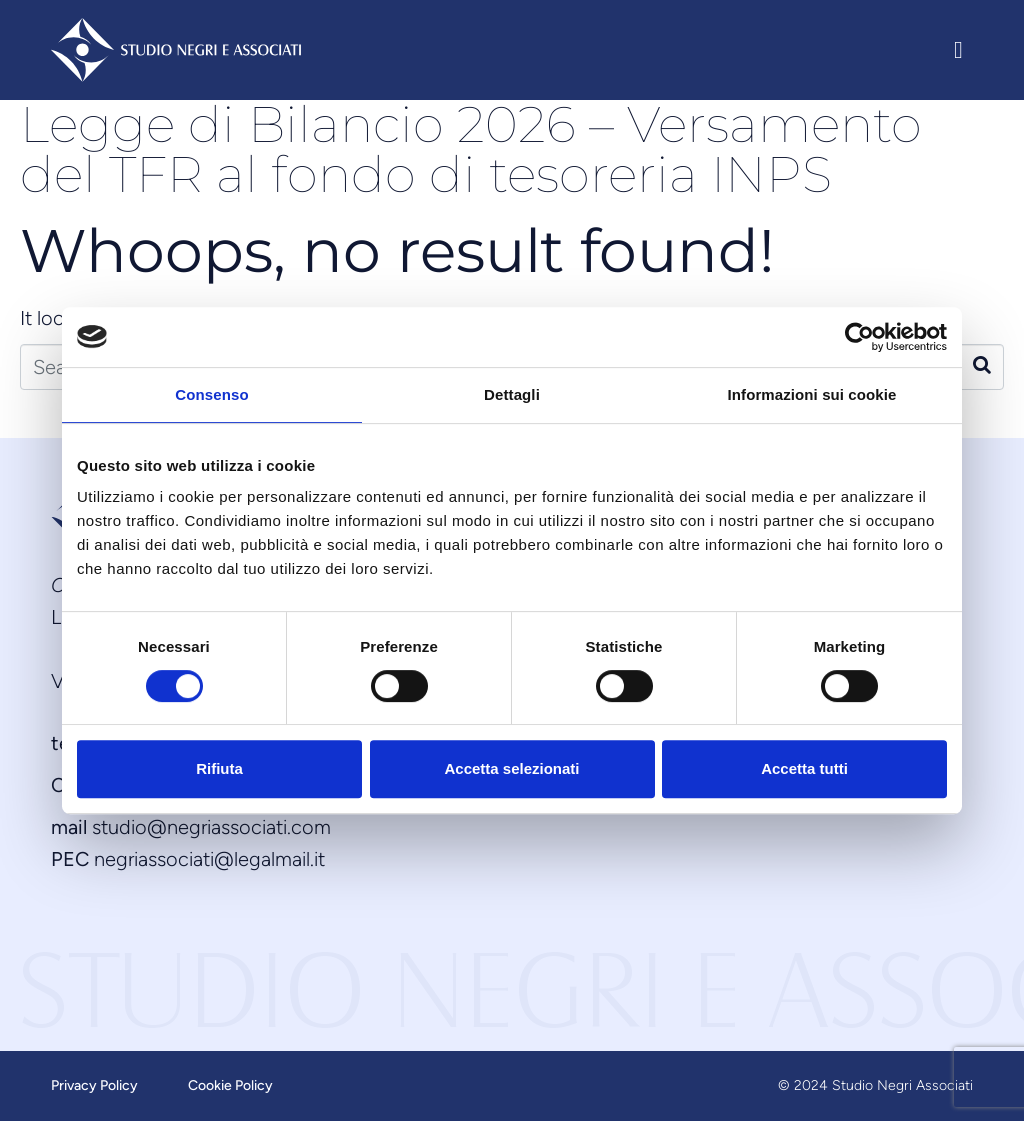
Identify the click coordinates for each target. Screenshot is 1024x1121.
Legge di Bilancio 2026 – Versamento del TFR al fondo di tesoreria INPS (471, 149)
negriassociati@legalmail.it (209, 859)
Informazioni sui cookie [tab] (812, 394)
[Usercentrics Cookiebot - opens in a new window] (859, 337)
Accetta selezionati (511, 768)
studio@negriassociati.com (211, 827)
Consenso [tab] (211, 394)
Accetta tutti (804, 768)
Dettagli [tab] (512, 394)
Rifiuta (219, 768)
